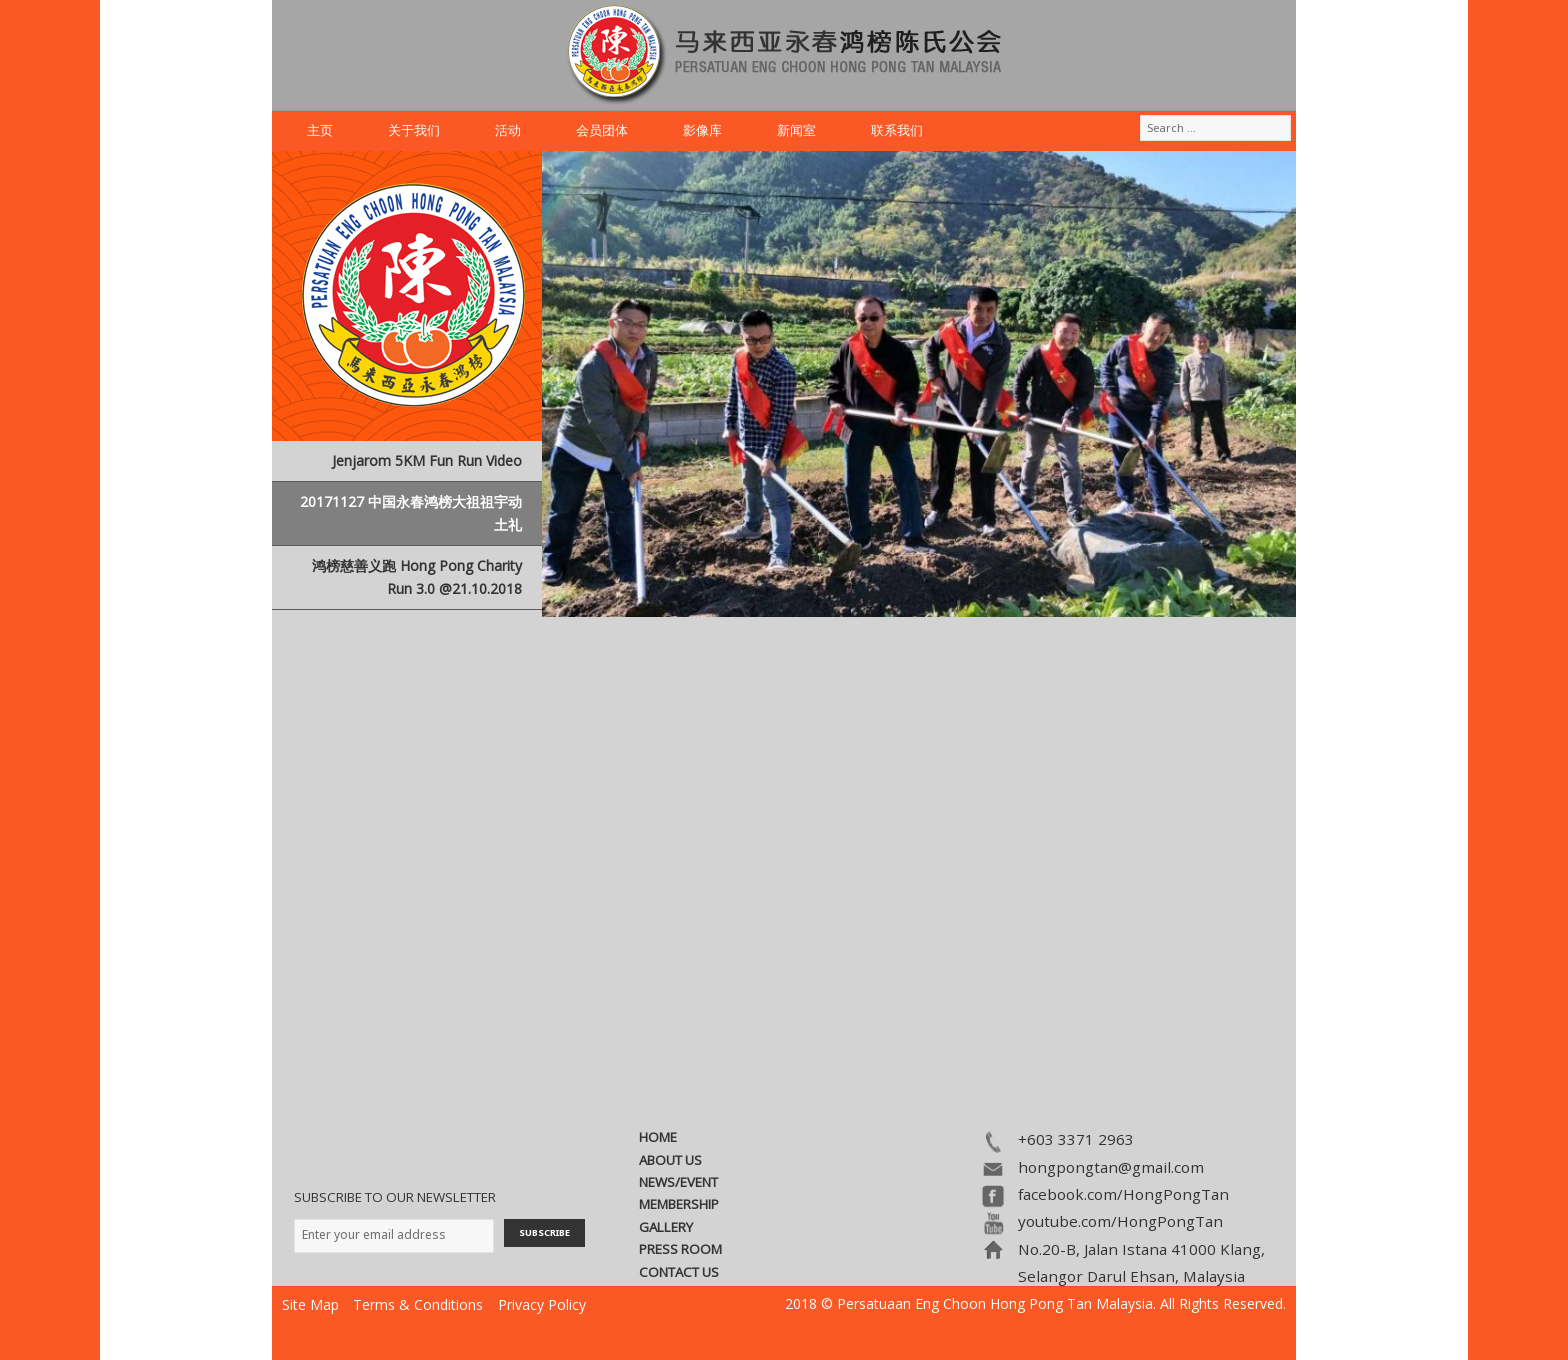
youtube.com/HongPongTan (1120, 1221)
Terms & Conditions (418, 1304)
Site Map (310, 1304)
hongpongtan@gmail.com (1111, 1167)
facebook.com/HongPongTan (1123, 1194)
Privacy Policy (542, 1304)
